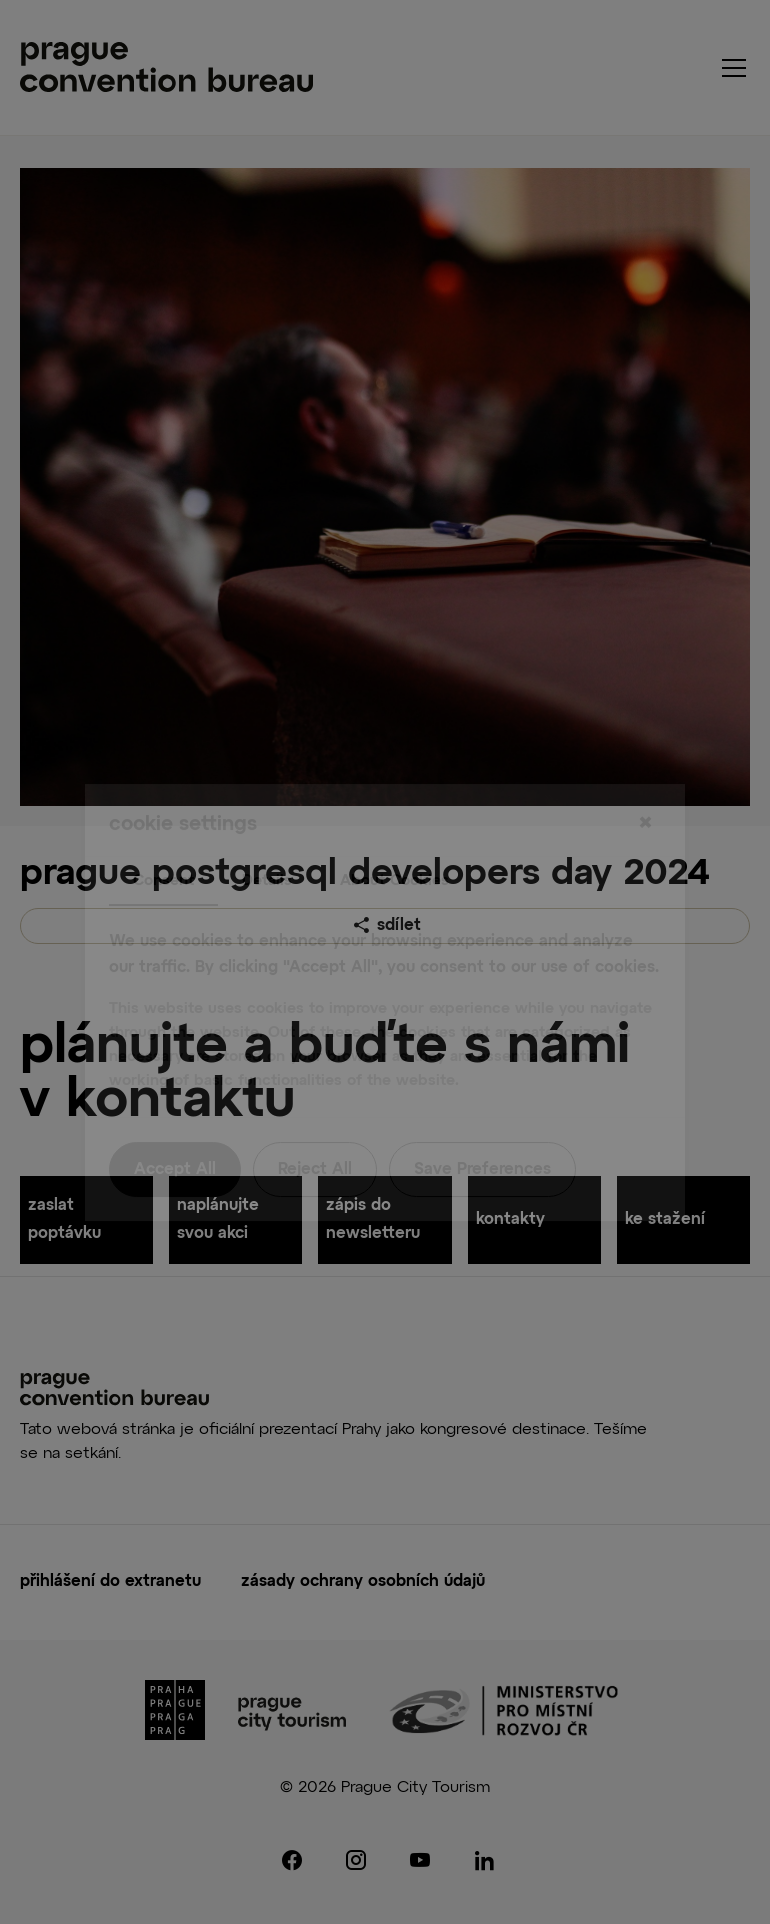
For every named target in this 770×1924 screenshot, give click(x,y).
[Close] (645, 783)
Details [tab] (267, 839)
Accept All (175, 1130)
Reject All (315, 1130)
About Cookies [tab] (394, 839)
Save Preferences (482, 1130)
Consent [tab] (163, 839)
